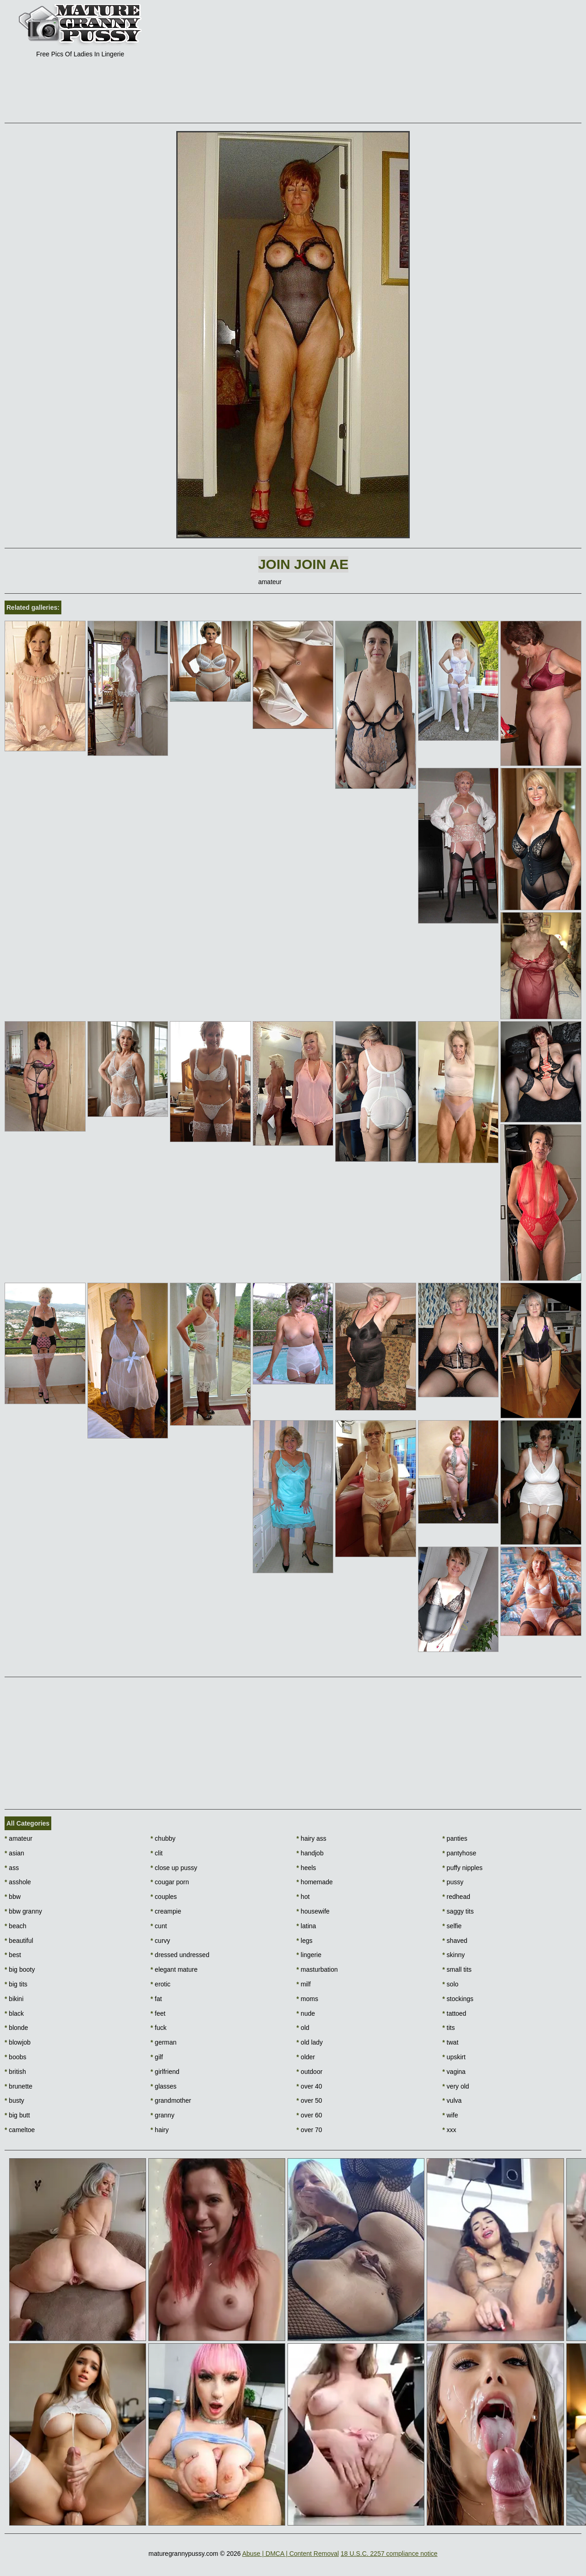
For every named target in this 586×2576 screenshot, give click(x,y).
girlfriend (165, 2071)
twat (450, 2042)
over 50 (309, 2100)
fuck (159, 2027)
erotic (161, 1984)
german (164, 2042)
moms (307, 1998)
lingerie (309, 1954)
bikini (14, 1998)
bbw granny (23, 1911)
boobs (16, 2057)
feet (158, 2013)
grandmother (171, 2100)
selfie (451, 1926)
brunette (19, 2086)
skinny (453, 1954)
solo (450, 1984)
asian (14, 1853)
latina (306, 1926)
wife (450, 2115)
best (13, 1954)
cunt (159, 1926)
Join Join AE (303, 564)
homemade (315, 1882)
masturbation (317, 1969)
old (303, 2027)
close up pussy (174, 1867)
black (14, 2013)
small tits (457, 1969)
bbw (13, 1896)
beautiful (19, 1940)
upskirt (454, 2057)
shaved (454, 1940)
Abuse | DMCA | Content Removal (290, 2553)
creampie (166, 1911)
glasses (164, 2086)
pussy (452, 1882)
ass (12, 1867)
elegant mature (174, 1969)
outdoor (310, 2071)
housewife (313, 1911)
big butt (17, 2115)
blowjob (18, 2042)
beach (16, 1926)
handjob (310, 1853)
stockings (457, 1998)
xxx (449, 2129)
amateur (19, 1838)
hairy (160, 2129)
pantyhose (459, 1853)
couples (164, 1896)
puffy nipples (462, 1867)
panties (454, 1838)
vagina (454, 2071)
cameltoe (20, 2129)
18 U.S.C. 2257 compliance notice (389, 2553)
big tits (16, 1984)
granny (162, 2115)
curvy (160, 1940)
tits (448, 2027)
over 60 (309, 2115)
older (306, 2057)
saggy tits (457, 1911)
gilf (157, 2057)
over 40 (309, 2086)
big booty (20, 1969)
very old (455, 2086)
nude (306, 2013)
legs (305, 1940)
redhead (456, 1896)
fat (156, 1998)
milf (304, 1984)
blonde (16, 2027)
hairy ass (311, 1838)
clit (157, 1853)
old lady (310, 2042)
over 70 (309, 2129)
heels (306, 1867)
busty (14, 2100)
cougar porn (170, 1882)
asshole (18, 1882)
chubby (163, 1838)
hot (303, 1896)
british (15, 2071)
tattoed (454, 2013)
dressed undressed (180, 1954)
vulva (451, 2100)
